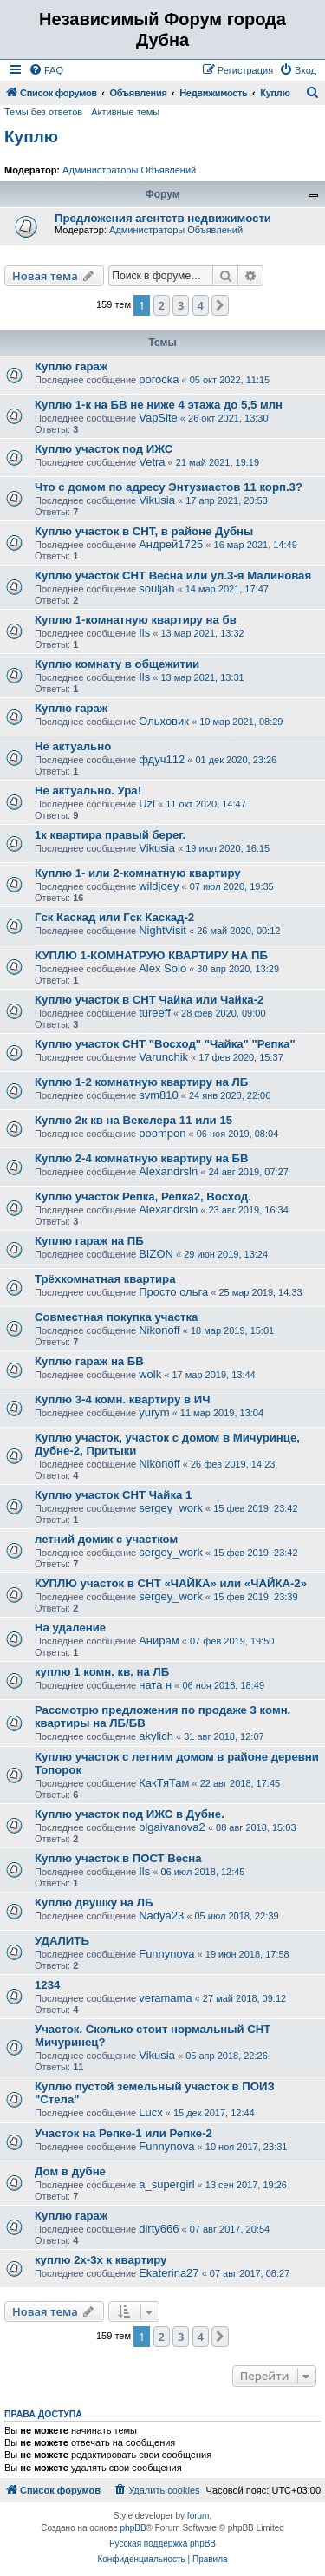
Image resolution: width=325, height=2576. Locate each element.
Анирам (159, 1640)
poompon (162, 1133)
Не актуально (73, 746)
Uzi (147, 803)
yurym (154, 1412)
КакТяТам (164, 1782)
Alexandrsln (168, 1171)
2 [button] (162, 305)
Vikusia (157, 500)
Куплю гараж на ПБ (89, 1240)
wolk (150, 1374)
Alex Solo (162, 968)
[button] (220, 305)
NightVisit (162, 930)
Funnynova (166, 1953)
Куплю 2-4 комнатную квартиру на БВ (142, 1158)
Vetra (152, 461)
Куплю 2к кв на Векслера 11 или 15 (133, 1120)
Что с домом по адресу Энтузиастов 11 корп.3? (168, 487)
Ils (144, 632)
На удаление (70, 1627)
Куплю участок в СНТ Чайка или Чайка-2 (149, 999)
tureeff (155, 1012)
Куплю (31, 136)
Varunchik (163, 1056)
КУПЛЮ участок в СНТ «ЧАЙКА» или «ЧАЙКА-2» (171, 1583)
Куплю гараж (71, 366)
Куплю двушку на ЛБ (94, 1902)
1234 (47, 1984)
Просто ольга (173, 1291)
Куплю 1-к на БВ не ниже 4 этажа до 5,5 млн (159, 404)
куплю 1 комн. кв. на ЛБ (102, 1671)
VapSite (158, 417)
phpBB (133, 2528)
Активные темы (125, 112)
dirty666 (159, 2228)
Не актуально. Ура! (88, 790)
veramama (165, 1997)
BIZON (156, 1253)
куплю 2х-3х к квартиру (100, 2259)
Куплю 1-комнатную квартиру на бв (136, 619)
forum (198, 2515)
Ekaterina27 (168, 2272)
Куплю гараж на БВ (89, 1361)
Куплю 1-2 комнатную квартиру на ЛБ (141, 1082)
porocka (159, 379)
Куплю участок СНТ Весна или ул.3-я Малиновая (173, 575)
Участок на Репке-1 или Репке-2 (123, 2133)
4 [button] (201, 305)
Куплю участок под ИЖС (103, 448)
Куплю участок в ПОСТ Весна (118, 1858)
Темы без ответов (43, 112)
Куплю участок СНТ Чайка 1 (113, 1494)
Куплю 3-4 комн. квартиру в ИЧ (122, 1399)
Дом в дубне (70, 2171)
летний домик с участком (106, 1539)
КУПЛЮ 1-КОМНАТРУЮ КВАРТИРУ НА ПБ (151, 955)
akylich (156, 1735)
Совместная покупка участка (116, 1317)
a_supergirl (166, 2184)
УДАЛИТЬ (62, 1940)
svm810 (159, 1095)
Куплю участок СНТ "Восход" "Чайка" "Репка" (165, 1043)
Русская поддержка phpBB (162, 2543)
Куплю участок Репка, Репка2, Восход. (143, 1196)
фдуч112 (162, 759)
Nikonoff (159, 1330)
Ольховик (164, 721)
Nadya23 (161, 1915)
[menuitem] (46, 70)
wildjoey (159, 885)
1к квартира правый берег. (110, 834)
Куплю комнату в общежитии (117, 663)
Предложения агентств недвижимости (163, 218)
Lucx (150, 2112)
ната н (155, 1684)
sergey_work (171, 1507)
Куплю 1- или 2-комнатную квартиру (138, 872)
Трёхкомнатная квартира (105, 1278)
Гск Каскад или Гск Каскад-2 (114, 917)
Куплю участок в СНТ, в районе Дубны (144, 531)
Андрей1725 (171, 544)
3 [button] (181, 305)
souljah (156, 588)
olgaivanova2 (172, 1827)
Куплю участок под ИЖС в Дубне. (129, 1814)
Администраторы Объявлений (129, 170)
